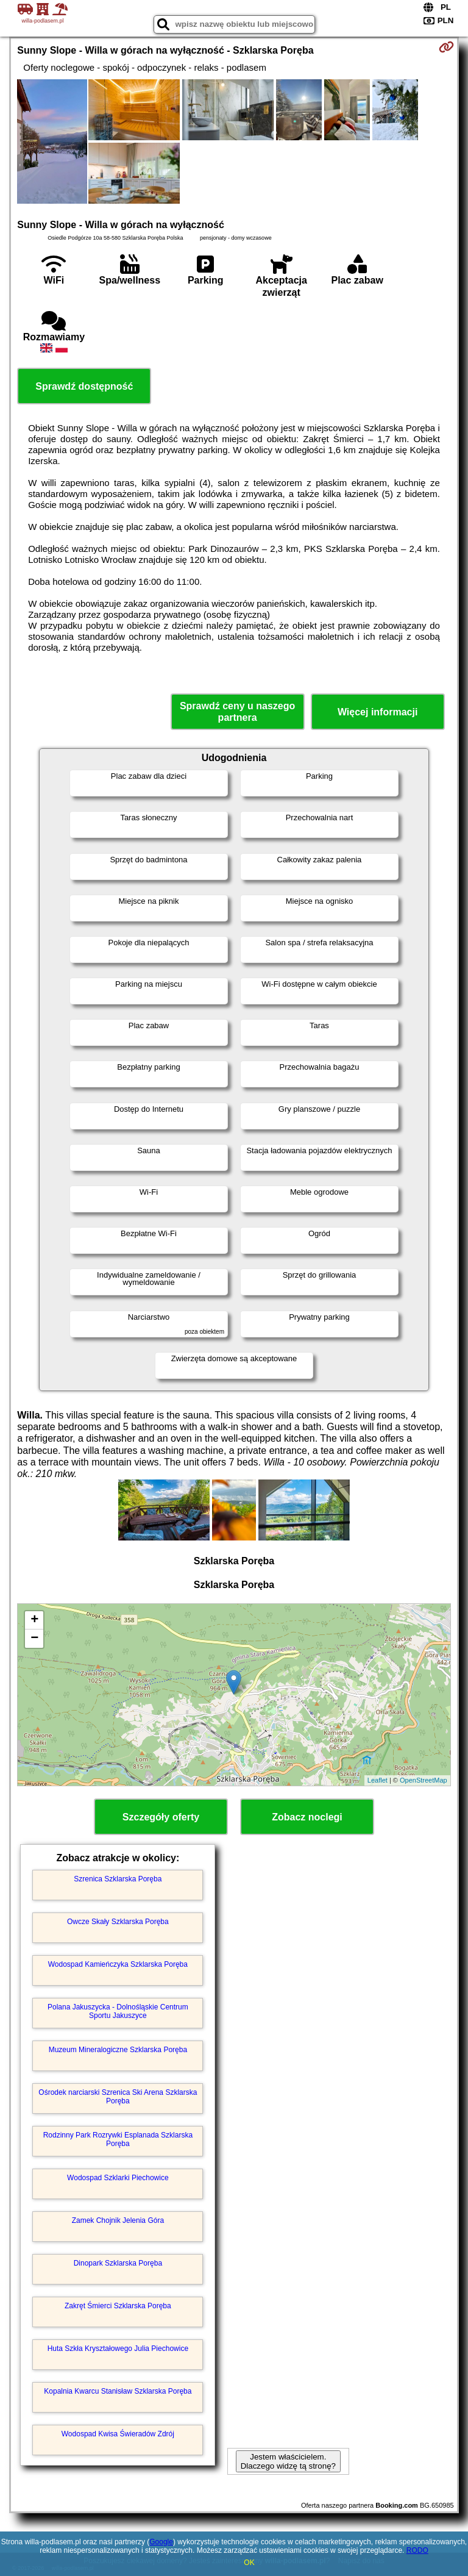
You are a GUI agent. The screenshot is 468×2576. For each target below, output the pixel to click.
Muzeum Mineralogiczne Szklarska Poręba (118, 2049)
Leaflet (377, 1780)
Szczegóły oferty (160, 1817)
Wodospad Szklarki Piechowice (118, 2178)
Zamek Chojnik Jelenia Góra (118, 2220)
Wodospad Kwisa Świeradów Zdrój (118, 2434)
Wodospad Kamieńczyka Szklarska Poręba (118, 1964)
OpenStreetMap (423, 1780)
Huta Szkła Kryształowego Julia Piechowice (118, 2348)
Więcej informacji (377, 712)
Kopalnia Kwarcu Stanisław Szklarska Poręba (117, 2391)
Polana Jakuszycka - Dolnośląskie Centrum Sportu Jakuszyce (118, 2011)
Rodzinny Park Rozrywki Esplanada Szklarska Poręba (118, 2139)
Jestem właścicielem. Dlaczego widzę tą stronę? (288, 2461)
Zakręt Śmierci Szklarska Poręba (118, 2306)
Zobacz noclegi (307, 1817)
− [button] (34, 1639)
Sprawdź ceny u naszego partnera (237, 712)
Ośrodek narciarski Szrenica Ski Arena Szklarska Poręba (117, 2096)
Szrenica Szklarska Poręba (117, 1879)
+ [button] (34, 1620)
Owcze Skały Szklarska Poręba (118, 1921)
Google (161, 2542)
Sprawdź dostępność (84, 386)
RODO (417, 2550)
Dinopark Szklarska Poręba (118, 2263)
